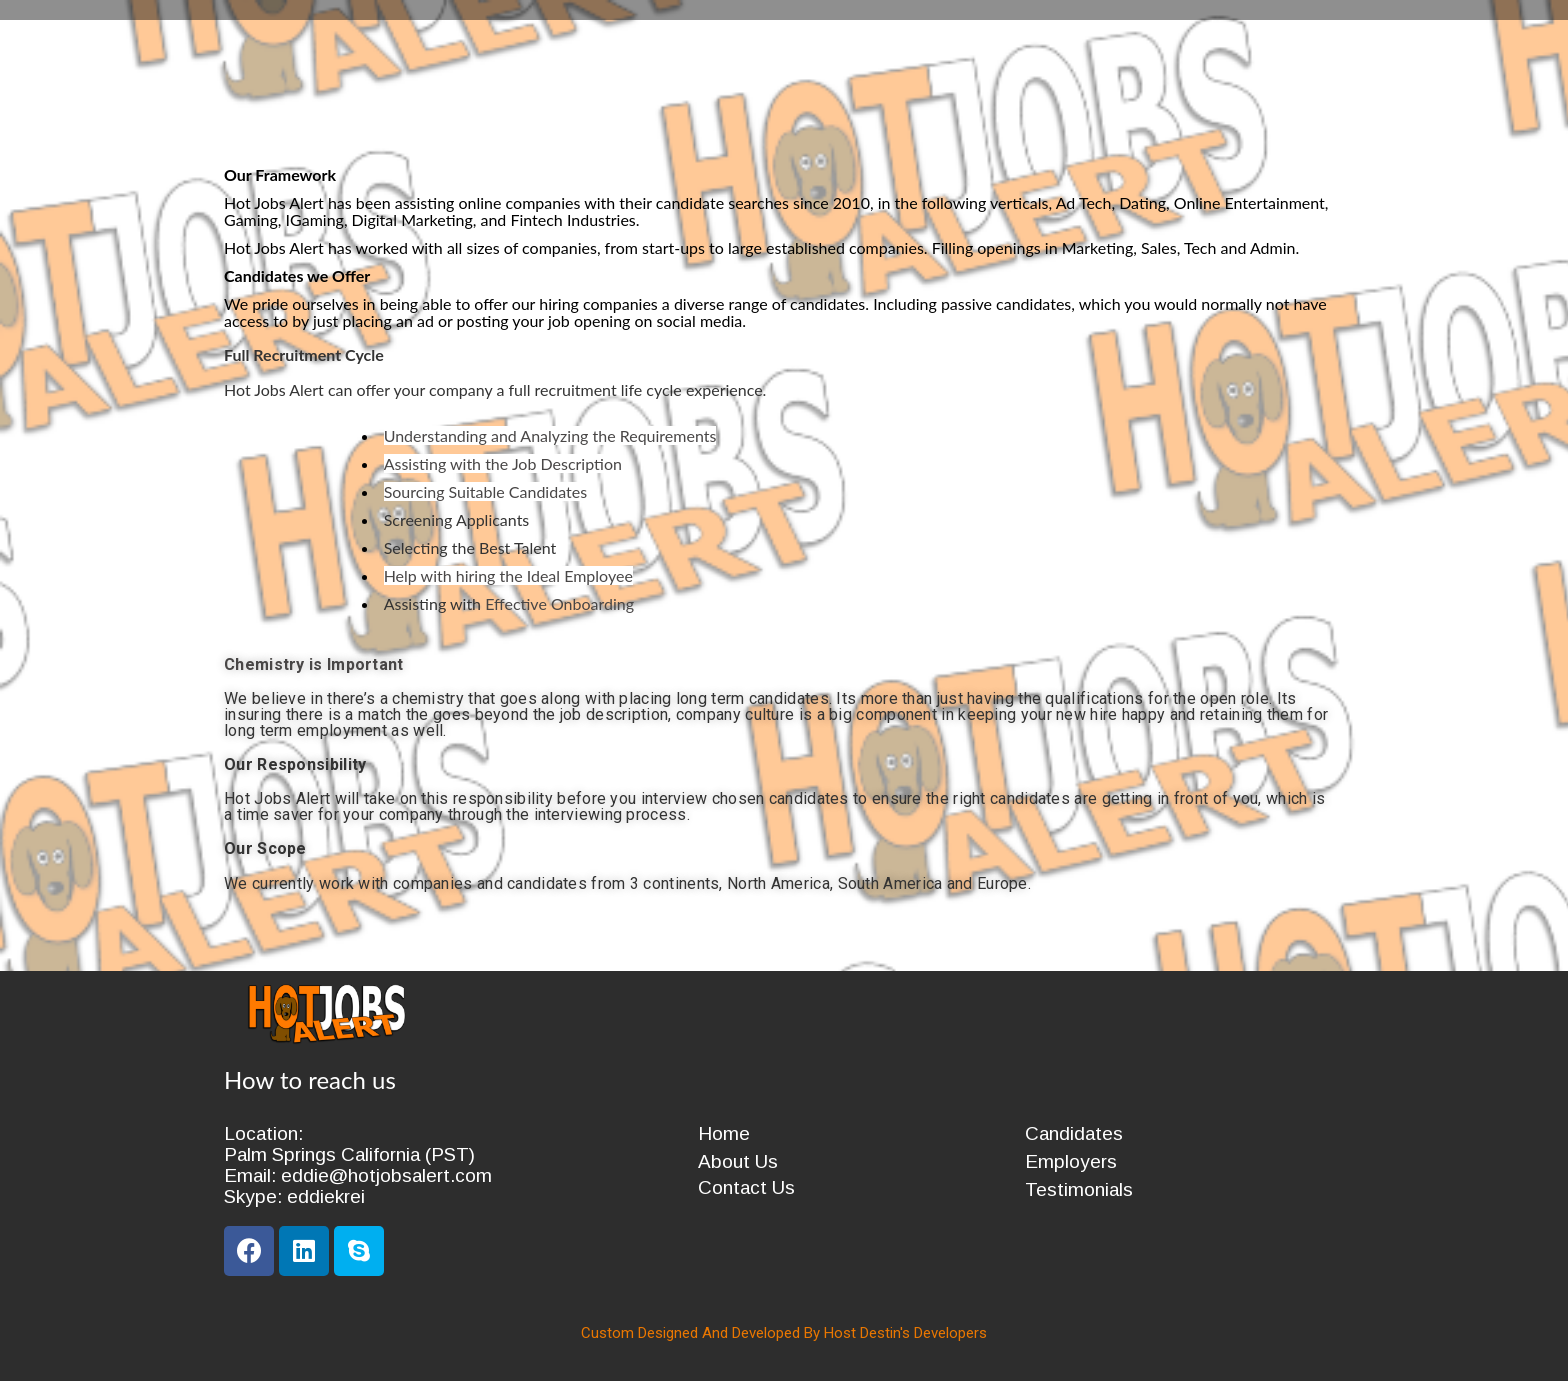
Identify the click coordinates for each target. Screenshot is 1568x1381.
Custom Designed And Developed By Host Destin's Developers (784, 1333)
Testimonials (1079, 1189)
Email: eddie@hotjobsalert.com (358, 1175)
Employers (1071, 1161)
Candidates (1074, 1133)
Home (724, 1133)
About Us (738, 1161)
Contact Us (746, 1187)
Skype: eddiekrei (294, 1196)
